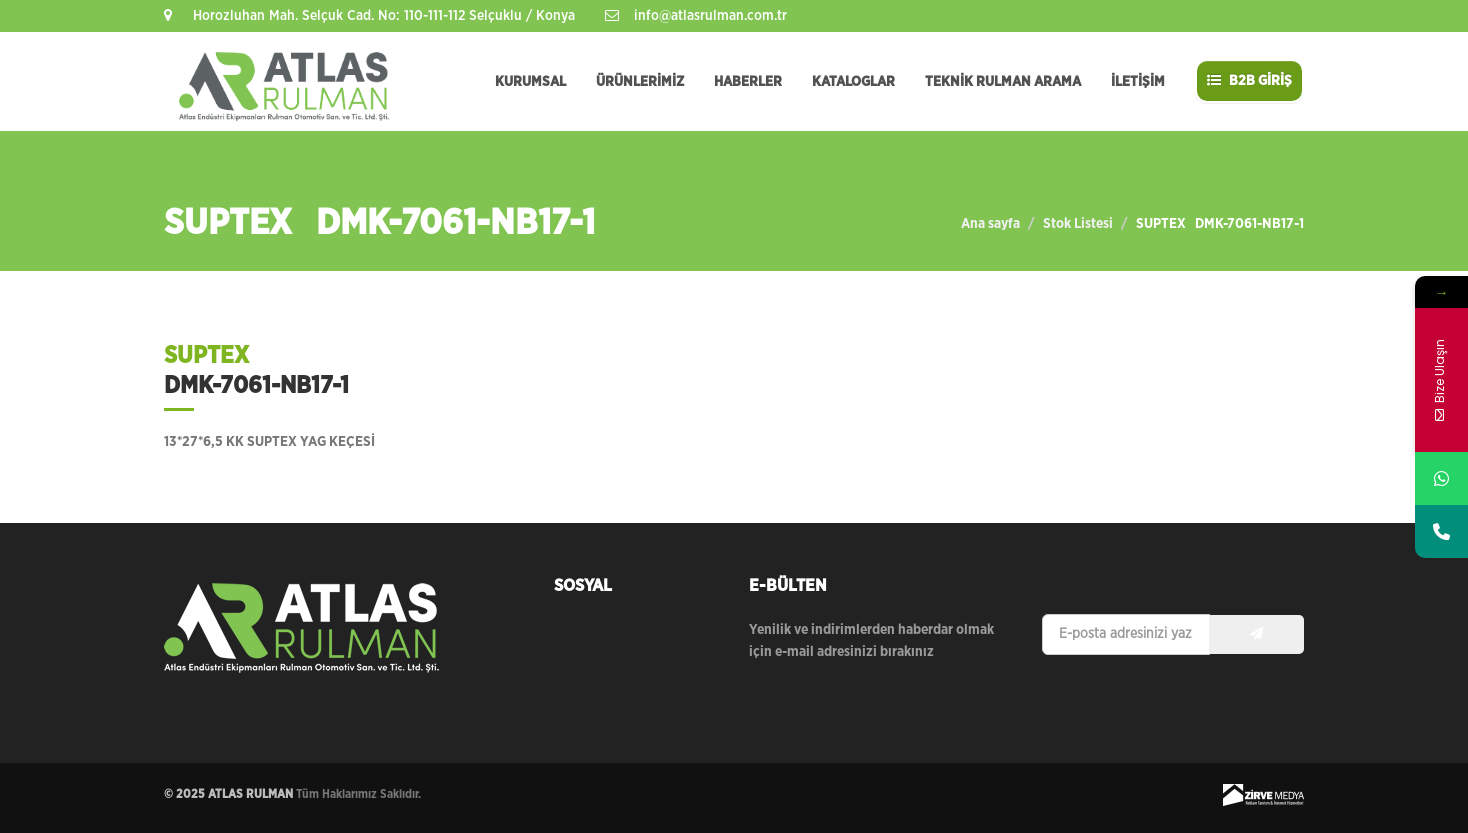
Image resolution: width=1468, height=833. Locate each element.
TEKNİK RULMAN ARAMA (1003, 82)
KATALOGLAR (853, 82)
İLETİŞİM (1138, 82)
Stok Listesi (1078, 224)
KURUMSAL (530, 82)
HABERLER (748, 82)
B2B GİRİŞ (1249, 80)
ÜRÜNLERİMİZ (640, 82)
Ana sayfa (990, 224)
